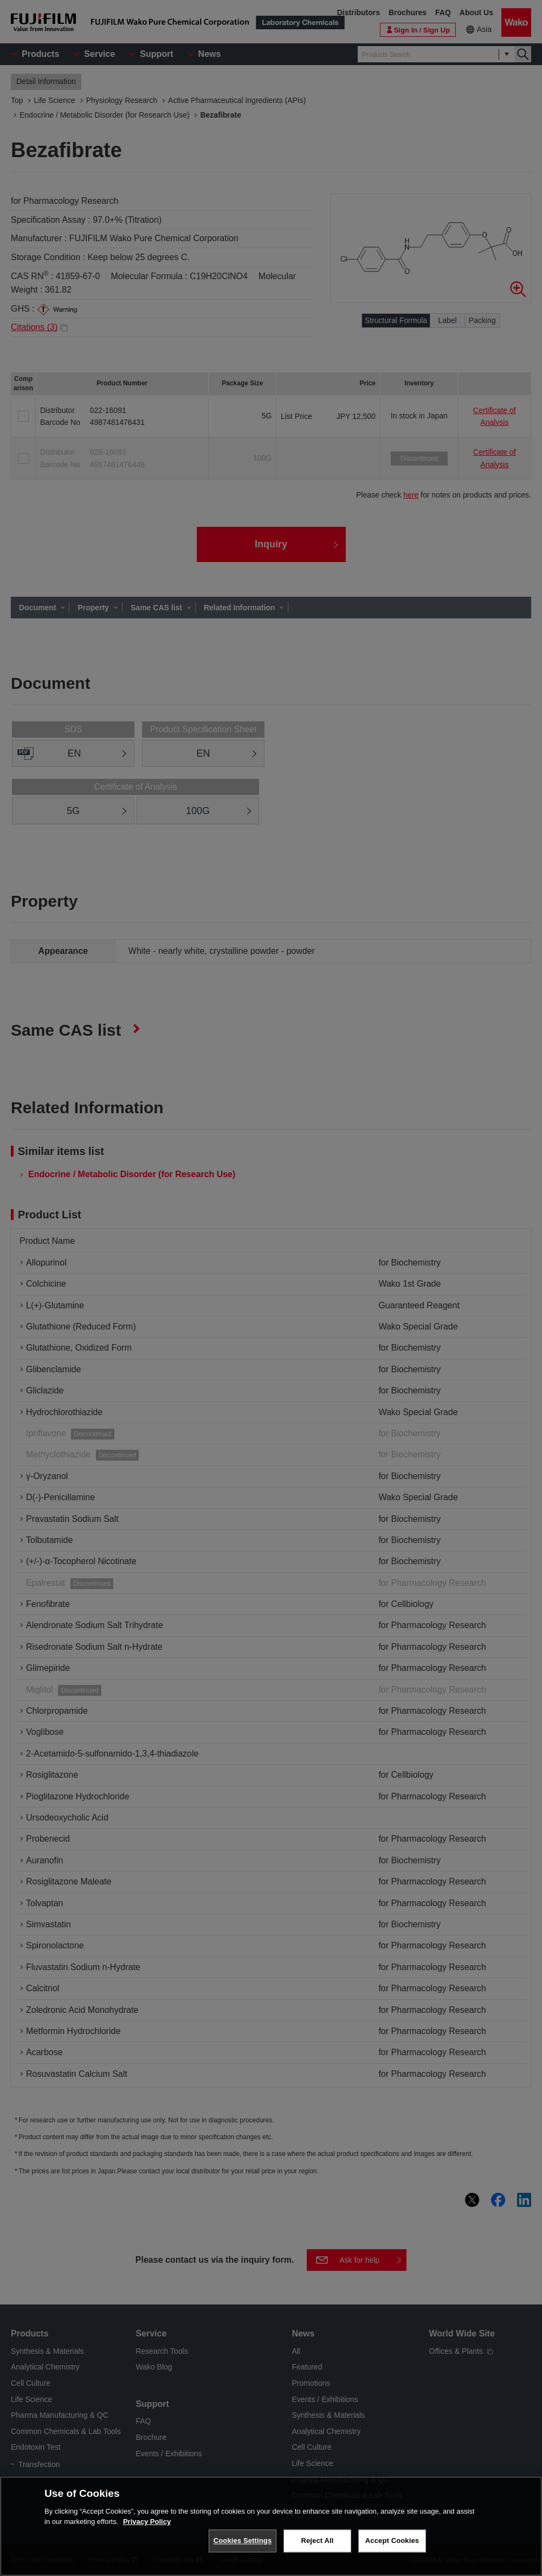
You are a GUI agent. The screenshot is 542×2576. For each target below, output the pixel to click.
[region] (271, 2526)
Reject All (317, 2540)
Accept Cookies (392, 2540)
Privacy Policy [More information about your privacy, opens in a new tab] (147, 2521)
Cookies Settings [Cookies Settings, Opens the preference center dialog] (243, 2540)
